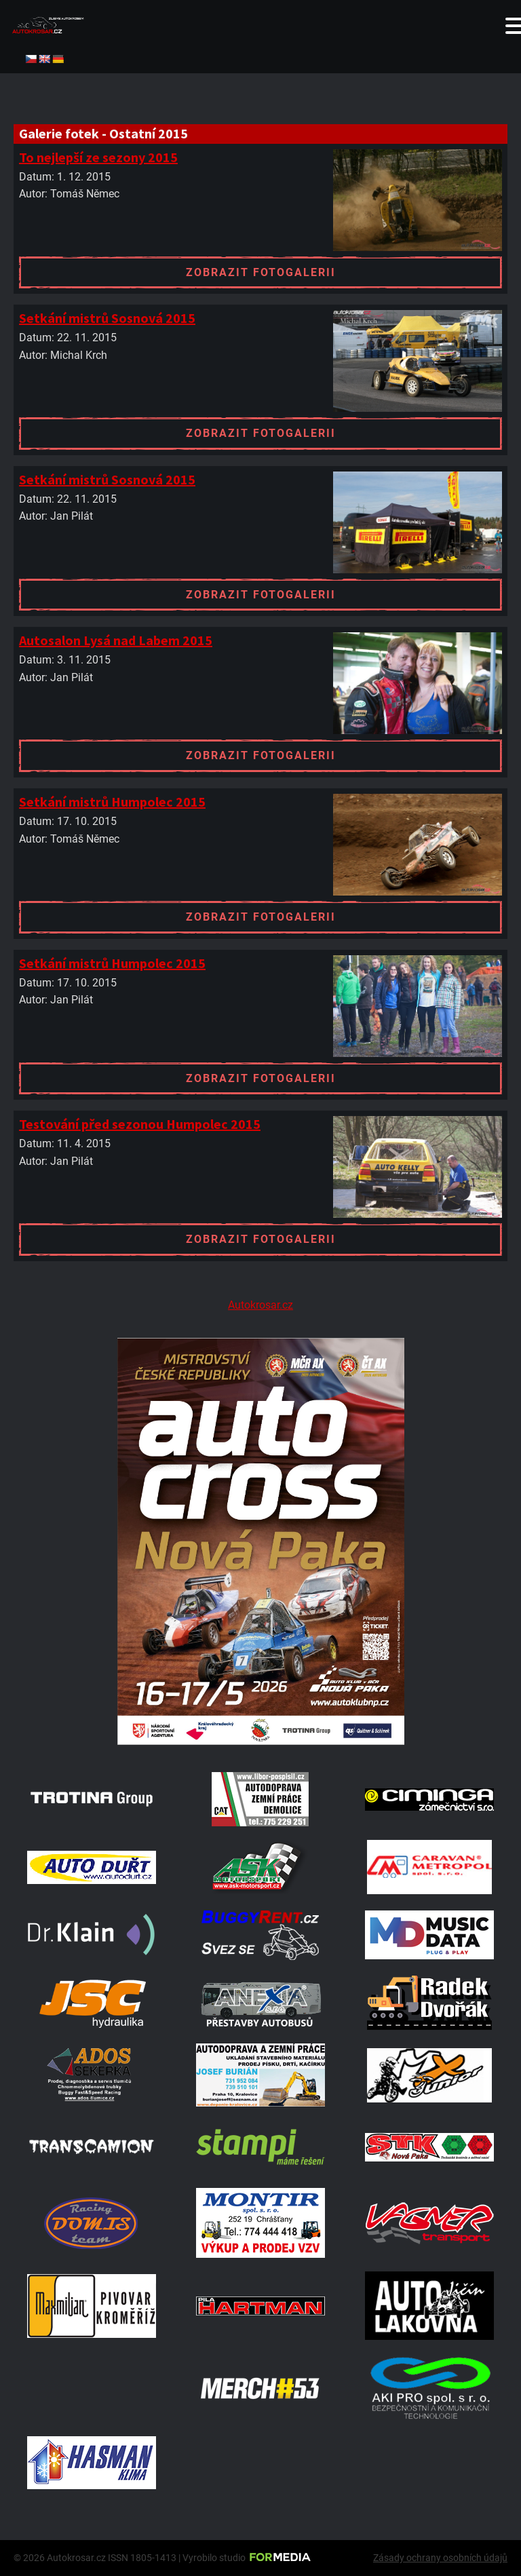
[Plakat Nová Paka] (260, 1741)
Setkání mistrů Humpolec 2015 (112, 801)
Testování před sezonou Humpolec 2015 (139, 1123)
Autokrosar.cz (260, 1305)
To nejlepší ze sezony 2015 (98, 157)
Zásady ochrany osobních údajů (440, 2557)
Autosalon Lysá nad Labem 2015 (115, 640)
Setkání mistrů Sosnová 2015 (107, 317)
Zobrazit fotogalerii (261, 272)
